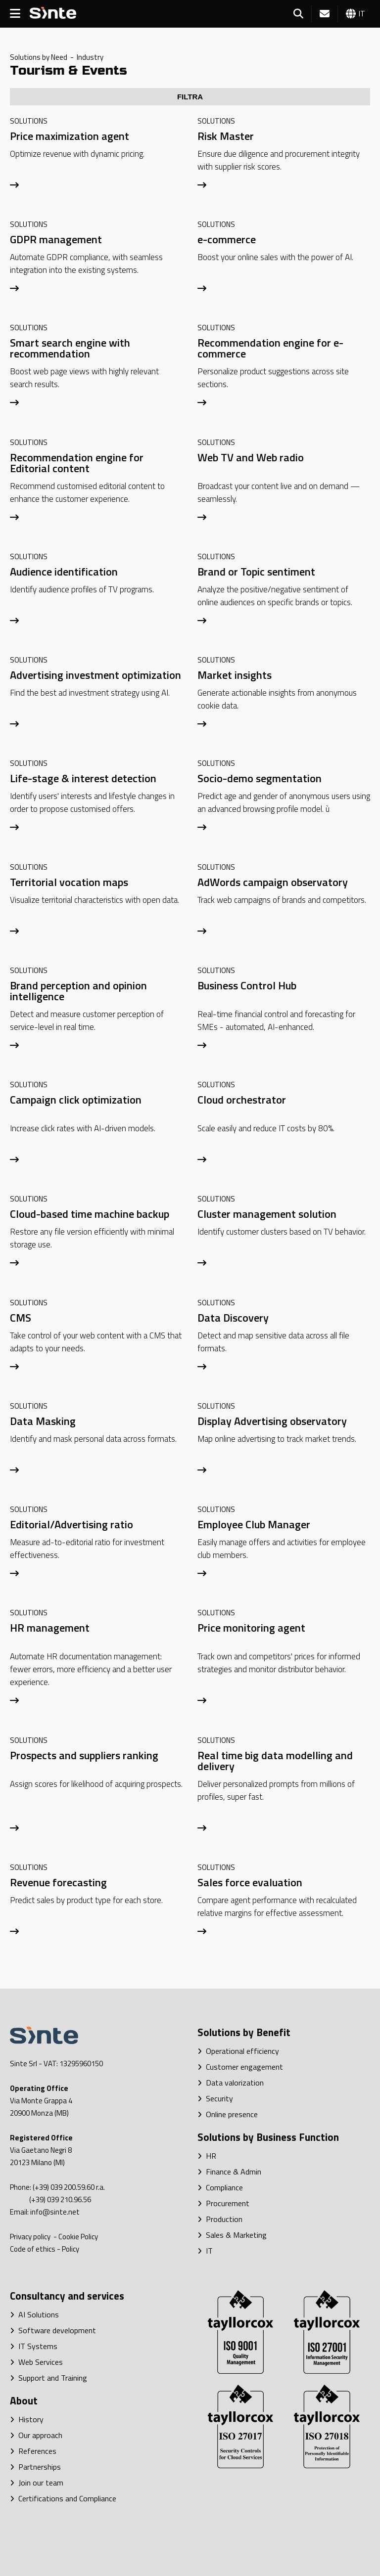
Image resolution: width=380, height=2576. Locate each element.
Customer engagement (240, 2067)
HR (206, 2156)
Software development (53, 2330)
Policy (70, 2249)
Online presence (227, 2114)
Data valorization (230, 2082)
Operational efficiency (238, 2051)
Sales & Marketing (232, 2235)
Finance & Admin (229, 2171)
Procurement (223, 2203)
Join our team (36, 2482)
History (27, 2419)
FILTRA (190, 96)
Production (219, 2219)
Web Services (36, 2362)
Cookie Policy (78, 2236)
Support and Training (48, 2378)
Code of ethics (32, 2249)
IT (205, 2251)
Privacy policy (31, 2236)
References (33, 2451)
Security (215, 2098)
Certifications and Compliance (63, 2498)
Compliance (220, 2187)
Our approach (36, 2435)
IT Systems (33, 2346)
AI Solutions (34, 2314)
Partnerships (35, 2467)
